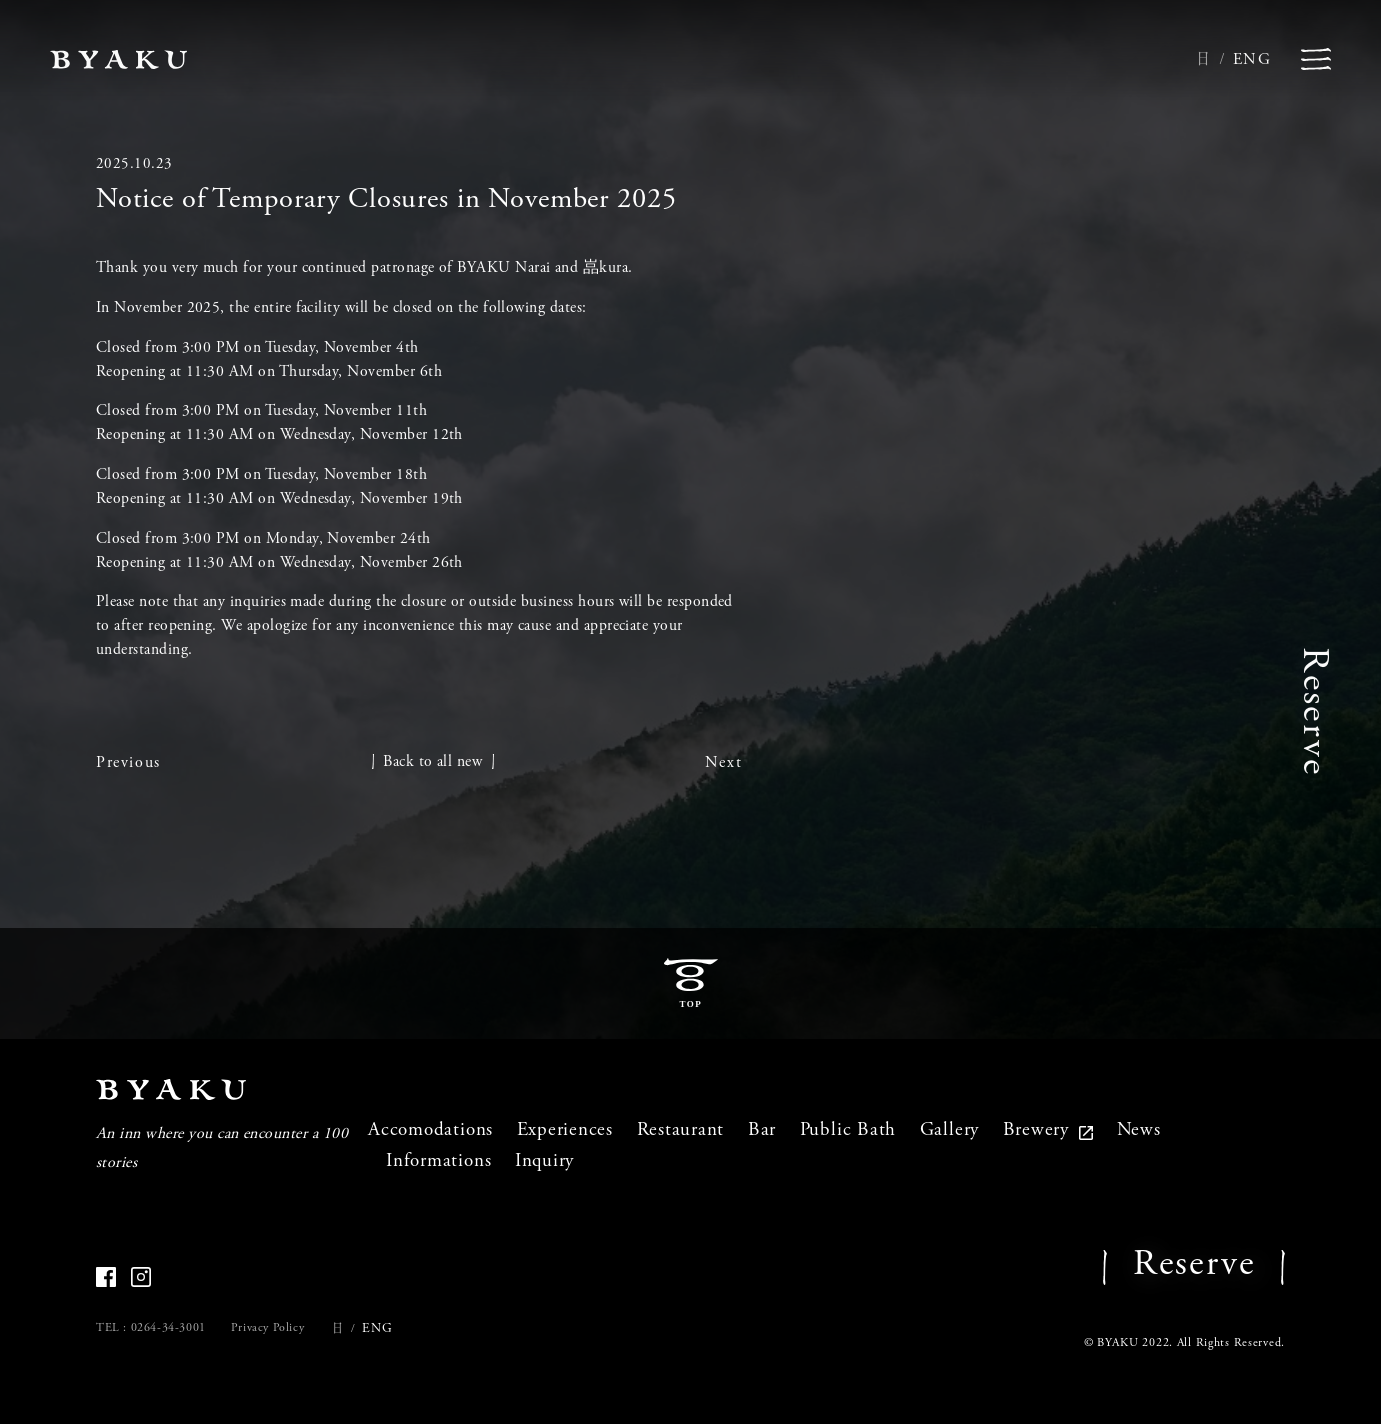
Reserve (1312, 711)
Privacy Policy (267, 1328)
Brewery (1048, 1130)
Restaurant (681, 1130)
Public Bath (848, 1130)
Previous (128, 763)
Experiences (565, 1130)
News (1139, 1130)
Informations (438, 1161)
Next (723, 763)
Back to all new (432, 762)
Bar (762, 1130)
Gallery (949, 1130)
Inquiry (544, 1161)
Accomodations (430, 1130)
